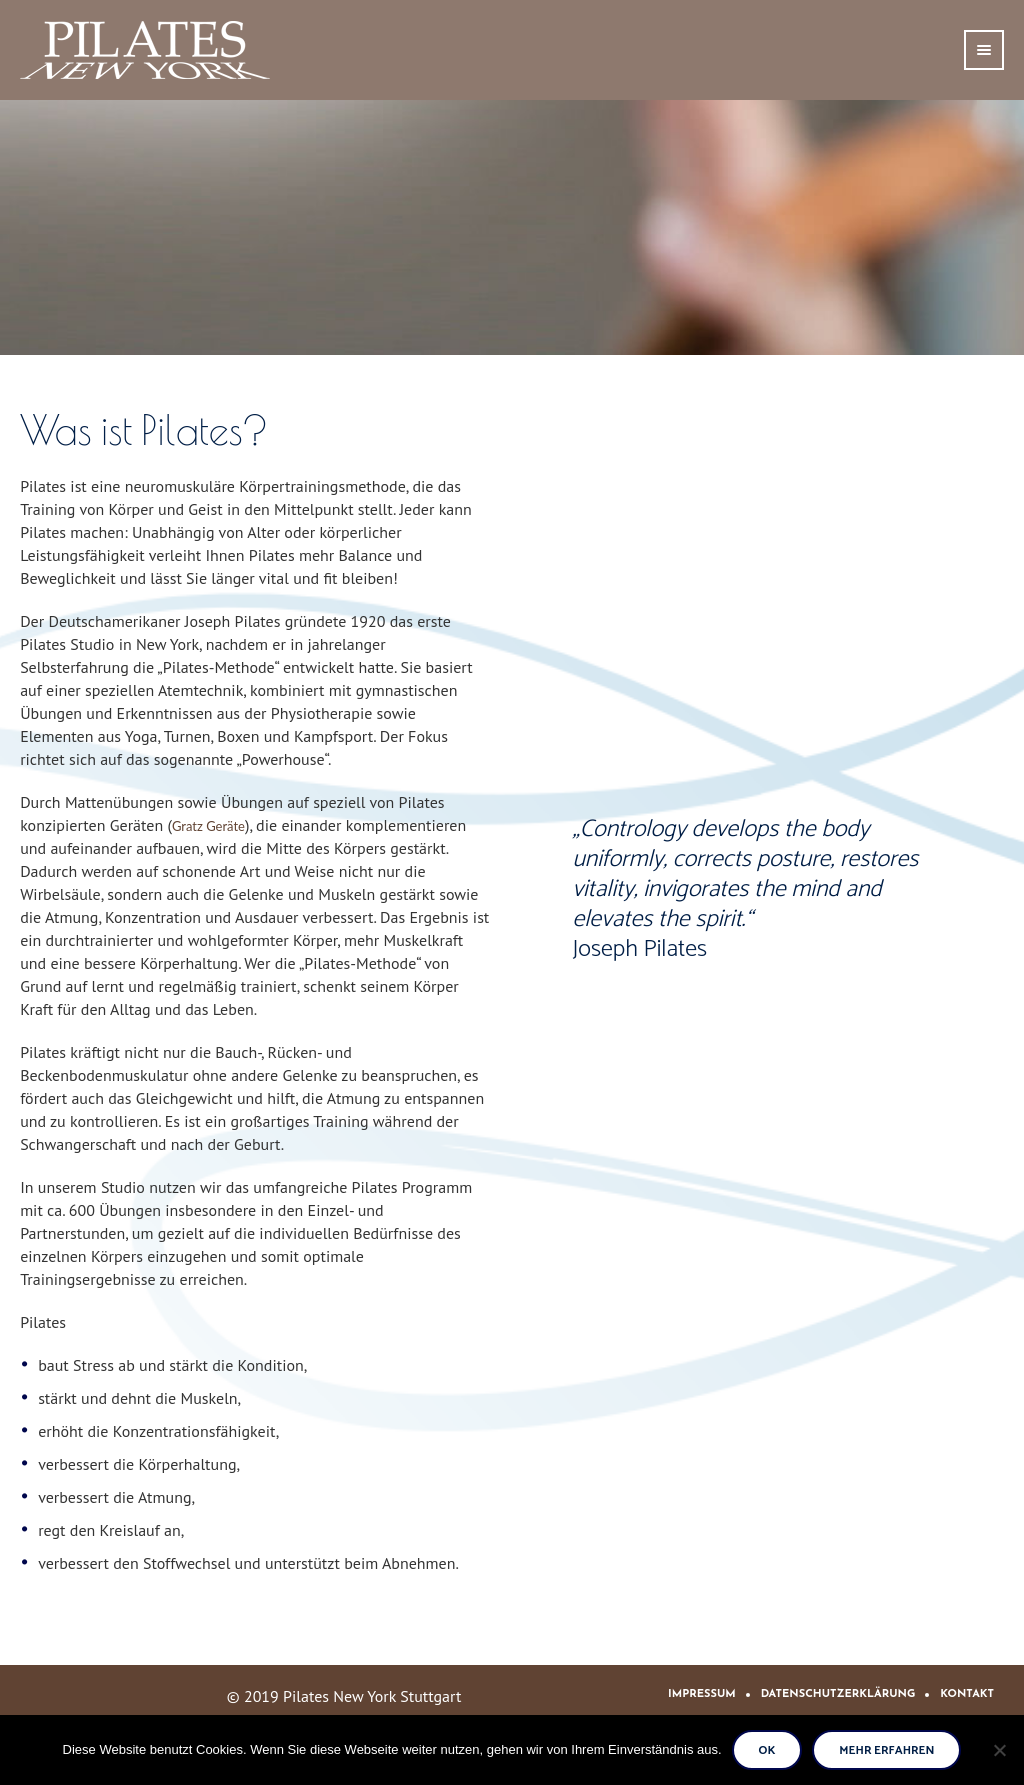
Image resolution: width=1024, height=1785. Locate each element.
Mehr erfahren (886, 1750)
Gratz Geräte (208, 826)
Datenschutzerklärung (838, 1694)
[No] (999, 1750)
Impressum (702, 1694)
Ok (767, 1750)
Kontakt (967, 1694)
